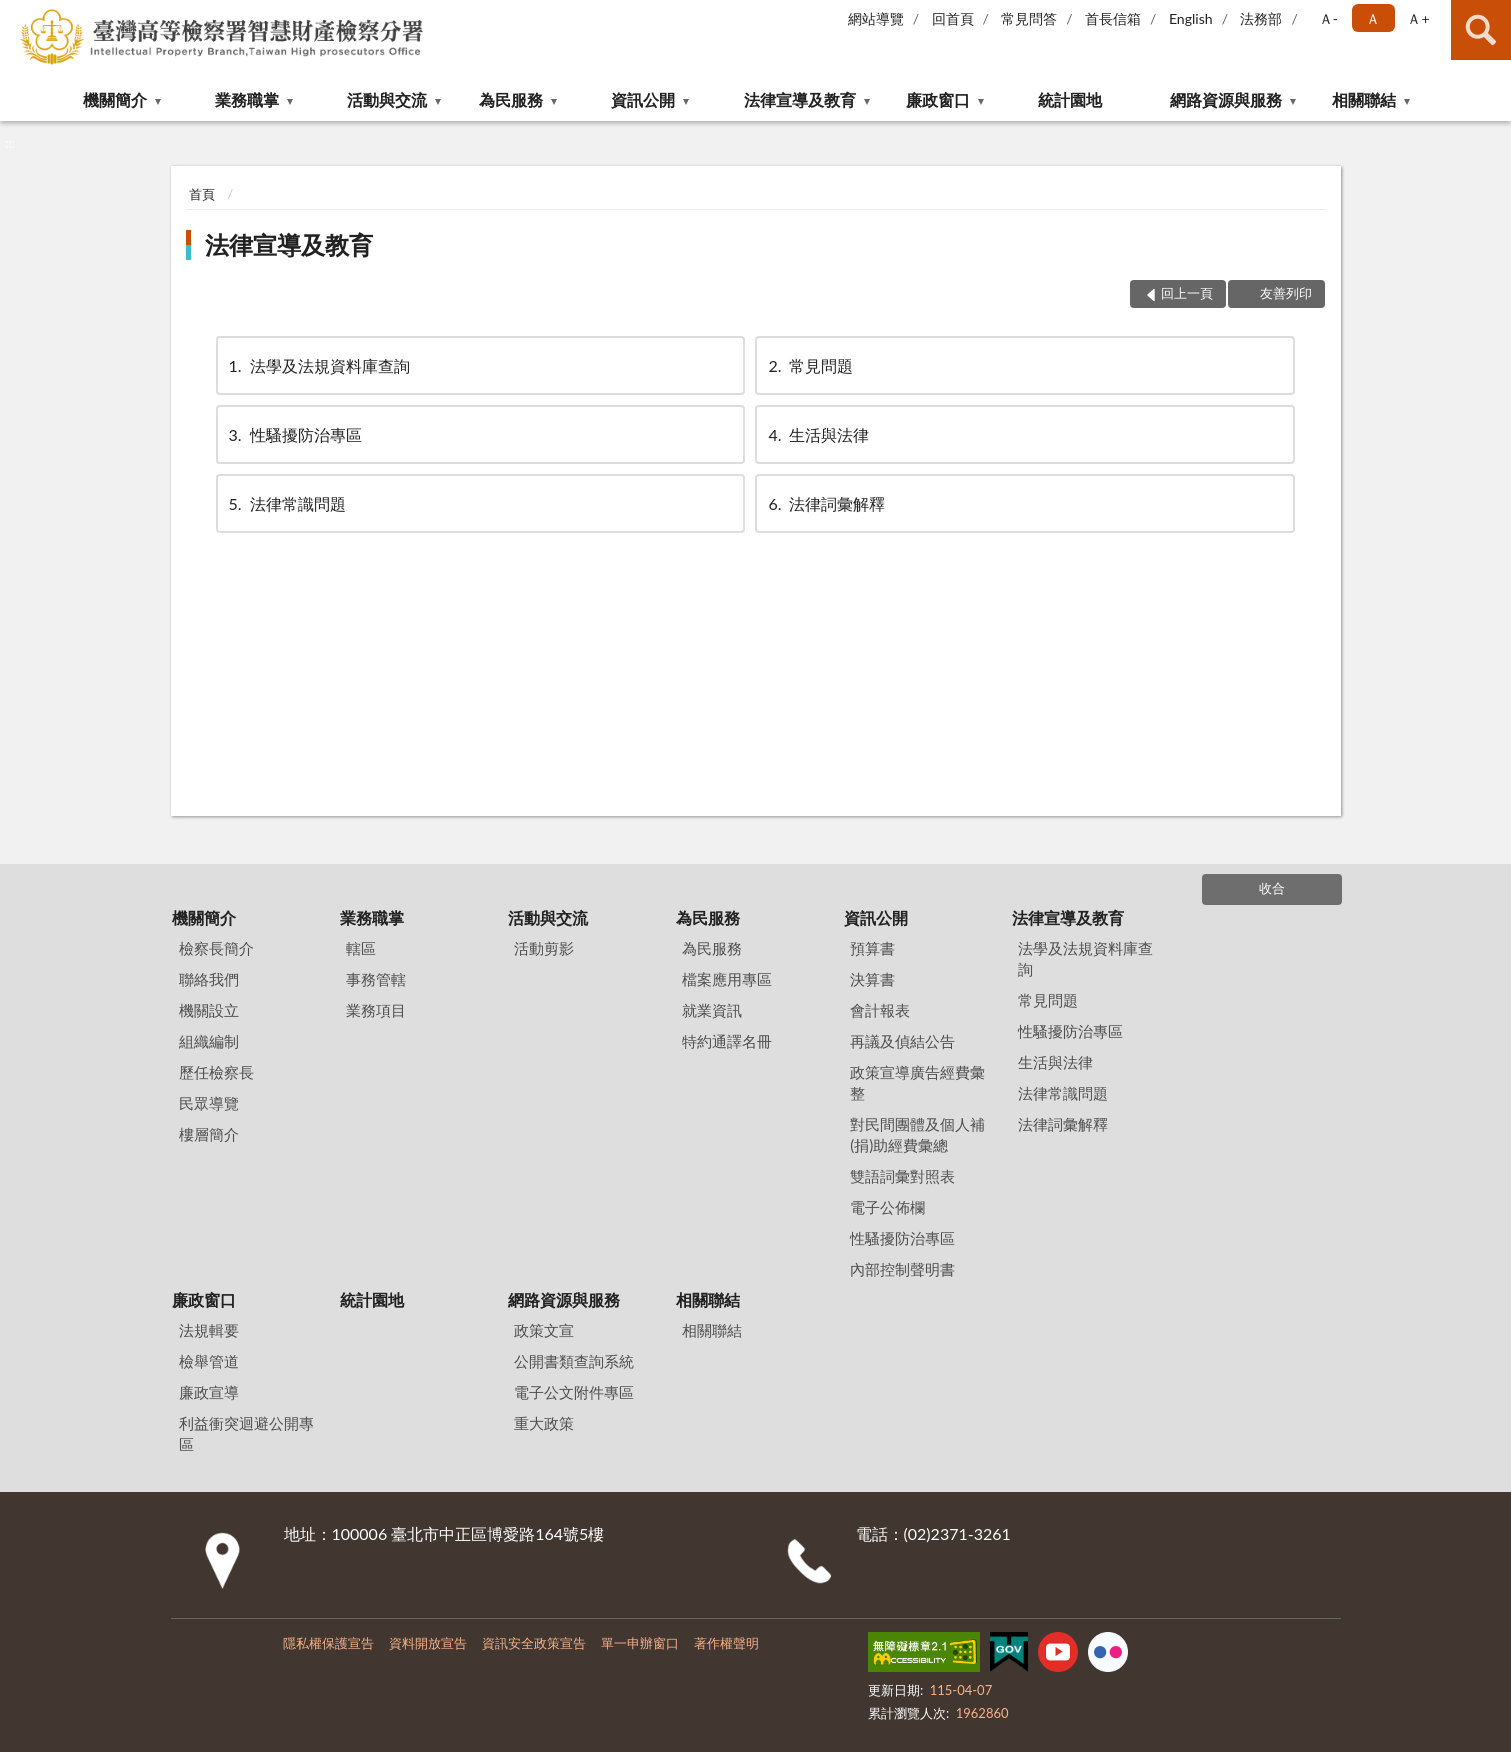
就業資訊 (712, 1010)
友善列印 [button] (1286, 293)
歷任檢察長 (216, 1072)
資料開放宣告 (428, 1643)
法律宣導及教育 (800, 99)
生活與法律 (817, 434)
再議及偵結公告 (902, 1041)
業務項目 (376, 1010)
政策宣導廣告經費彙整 (917, 1082)
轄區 (361, 948)
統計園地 (1070, 99)
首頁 (202, 194)
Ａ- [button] (1328, 18)
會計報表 (880, 1010)
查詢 (1481, 30)
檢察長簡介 (216, 948)
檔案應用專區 (727, 979)
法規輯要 (209, 1330)
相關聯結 (1364, 99)
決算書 (872, 979)
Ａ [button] (1373, 18)
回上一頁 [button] (1187, 293)
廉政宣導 (209, 1392)
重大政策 (544, 1423)
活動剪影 (544, 948)
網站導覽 (876, 18)
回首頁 (953, 18)
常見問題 (809, 365)
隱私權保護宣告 (328, 1643)
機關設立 (209, 1010)
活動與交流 (387, 99)
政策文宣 (544, 1330)
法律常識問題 (286, 503)
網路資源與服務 (1226, 99)
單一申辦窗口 (640, 1643)
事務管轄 (376, 979)
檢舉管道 (209, 1361)
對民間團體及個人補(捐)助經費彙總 (917, 1134)
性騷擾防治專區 (294, 434)
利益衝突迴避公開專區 (246, 1433)
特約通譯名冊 (727, 1041)
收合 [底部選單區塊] (1272, 888)
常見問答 (1029, 18)
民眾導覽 (209, 1103)
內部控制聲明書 (902, 1269)
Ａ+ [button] (1418, 18)
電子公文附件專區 (574, 1392)
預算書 (872, 948)
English (1191, 18)
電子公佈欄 (887, 1207)
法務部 (1261, 18)
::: (16, 15)
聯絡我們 (209, 979)
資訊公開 (643, 99)
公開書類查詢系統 (574, 1361)
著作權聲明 (726, 1643)
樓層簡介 (209, 1134)
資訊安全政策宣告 (534, 1643)
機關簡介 (115, 99)
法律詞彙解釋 (825, 503)
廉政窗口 (938, 99)
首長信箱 (1113, 18)
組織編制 (209, 1041)
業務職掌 (247, 99)
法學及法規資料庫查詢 (318, 365)
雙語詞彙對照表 (902, 1176)
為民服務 (511, 99)
